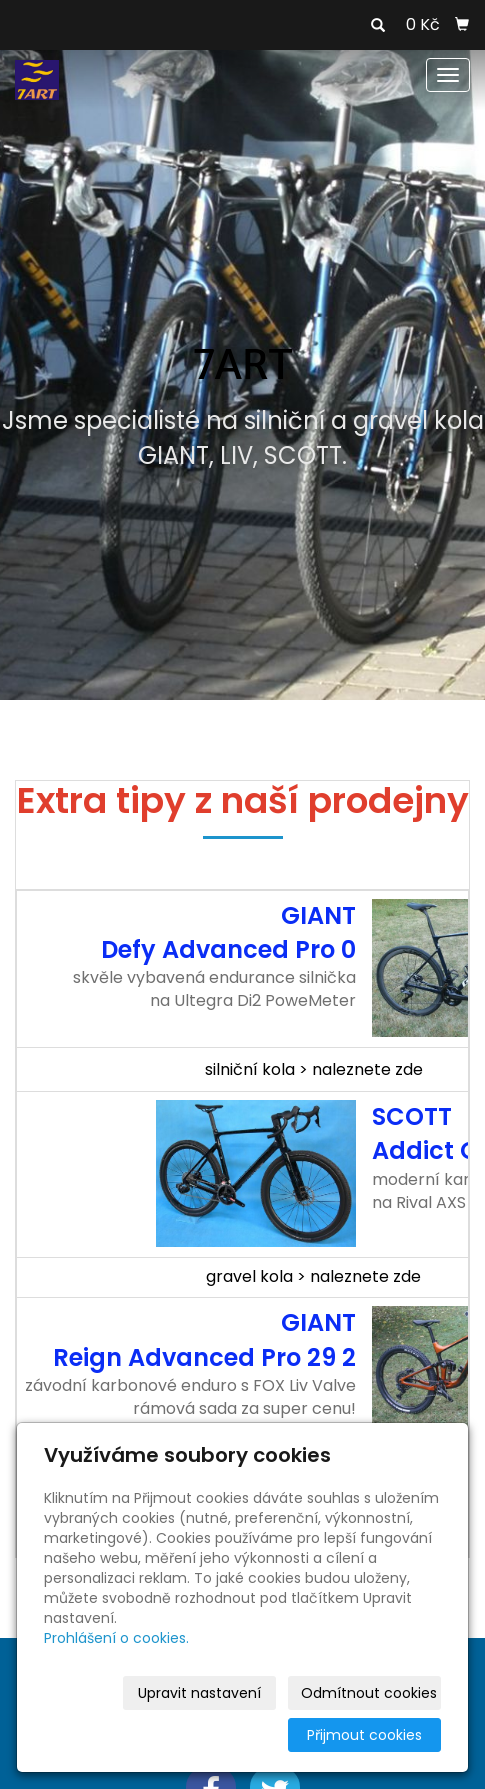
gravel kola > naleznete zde (313, 1276)
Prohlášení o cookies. (116, 1638)
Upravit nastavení (199, 1693)
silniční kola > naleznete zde (314, 1069)
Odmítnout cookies (369, 1693)
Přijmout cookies (364, 1735)
